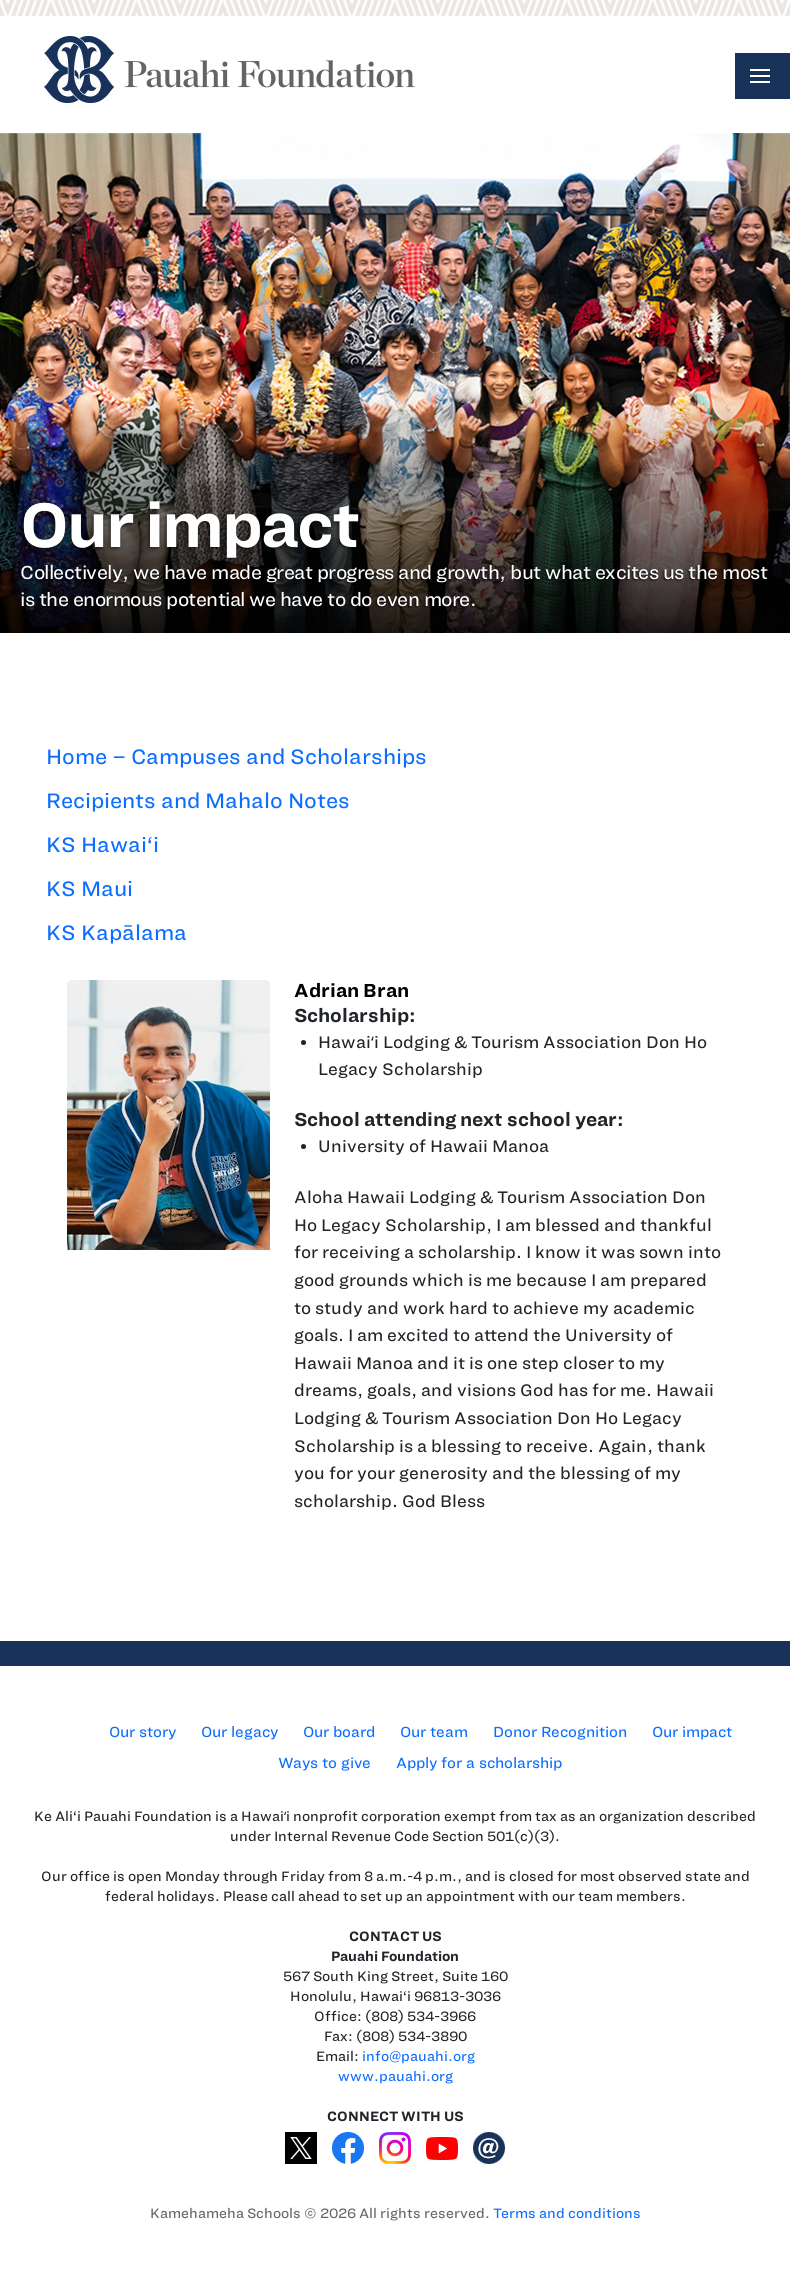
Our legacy (239, 1732)
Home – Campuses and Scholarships (236, 756)
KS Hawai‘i (102, 844)
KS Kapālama (116, 932)
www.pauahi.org (395, 2076)
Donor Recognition (560, 1732)
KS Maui (89, 888)
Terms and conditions (567, 2213)
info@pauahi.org (418, 2056)
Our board (339, 1732)
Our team (434, 1732)
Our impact (692, 1732)
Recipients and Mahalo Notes (198, 800)
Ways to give (324, 1763)
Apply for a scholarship (479, 1763)
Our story (142, 1732)
